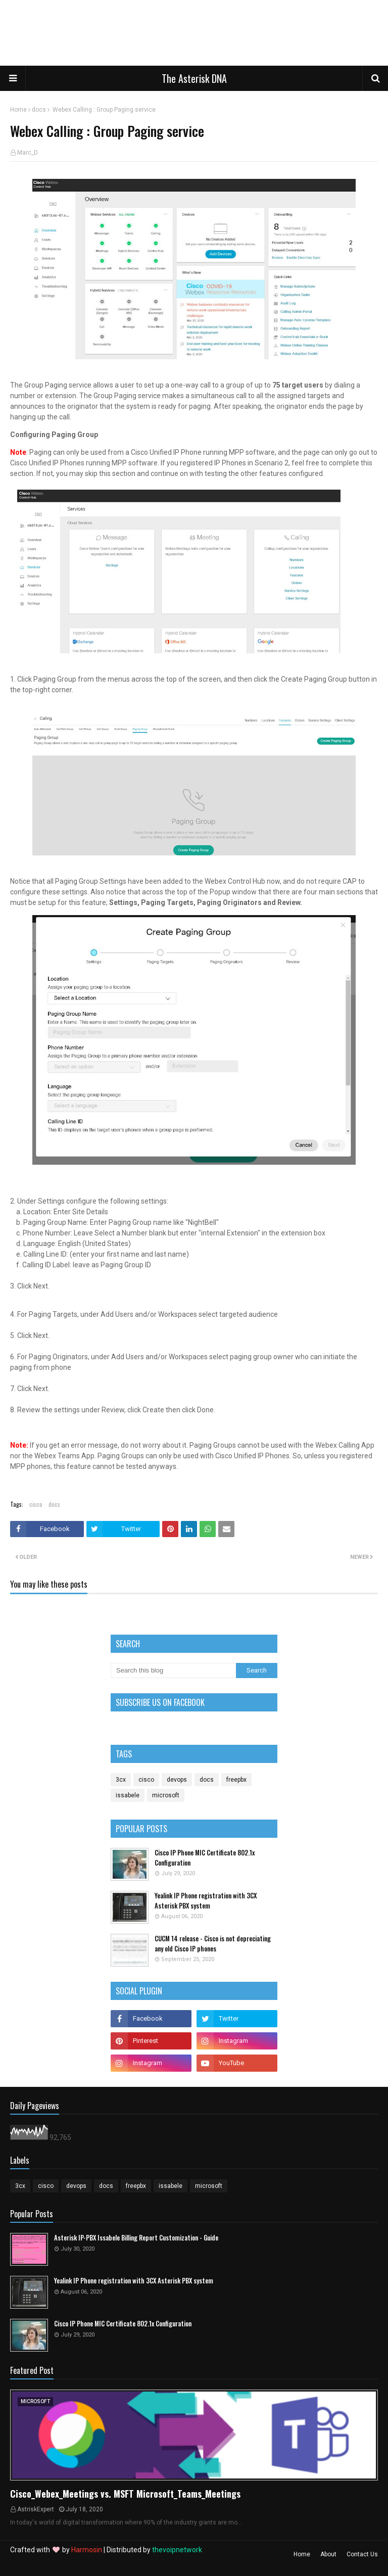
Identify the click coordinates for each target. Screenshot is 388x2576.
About (328, 2554)
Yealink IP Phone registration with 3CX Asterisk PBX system (206, 1901)
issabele (127, 1795)
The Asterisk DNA (194, 78)
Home (18, 109)
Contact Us (362, 2554)
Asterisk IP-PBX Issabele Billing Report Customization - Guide (136, 2238)
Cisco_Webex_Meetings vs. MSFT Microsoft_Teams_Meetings (125, 2493)
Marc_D (27, 152)
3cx (121, 1779)
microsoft (165, 1795)
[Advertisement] (168, 35)
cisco (35, 1504)
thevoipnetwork (177, 2550)
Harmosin (86, 2550)
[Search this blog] (173, 1670)
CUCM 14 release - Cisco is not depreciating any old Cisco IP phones (213, 1943)
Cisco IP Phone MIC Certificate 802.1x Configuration (205, 1858)
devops (177, 1779)
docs (39, 109)
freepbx (236, 1779)
